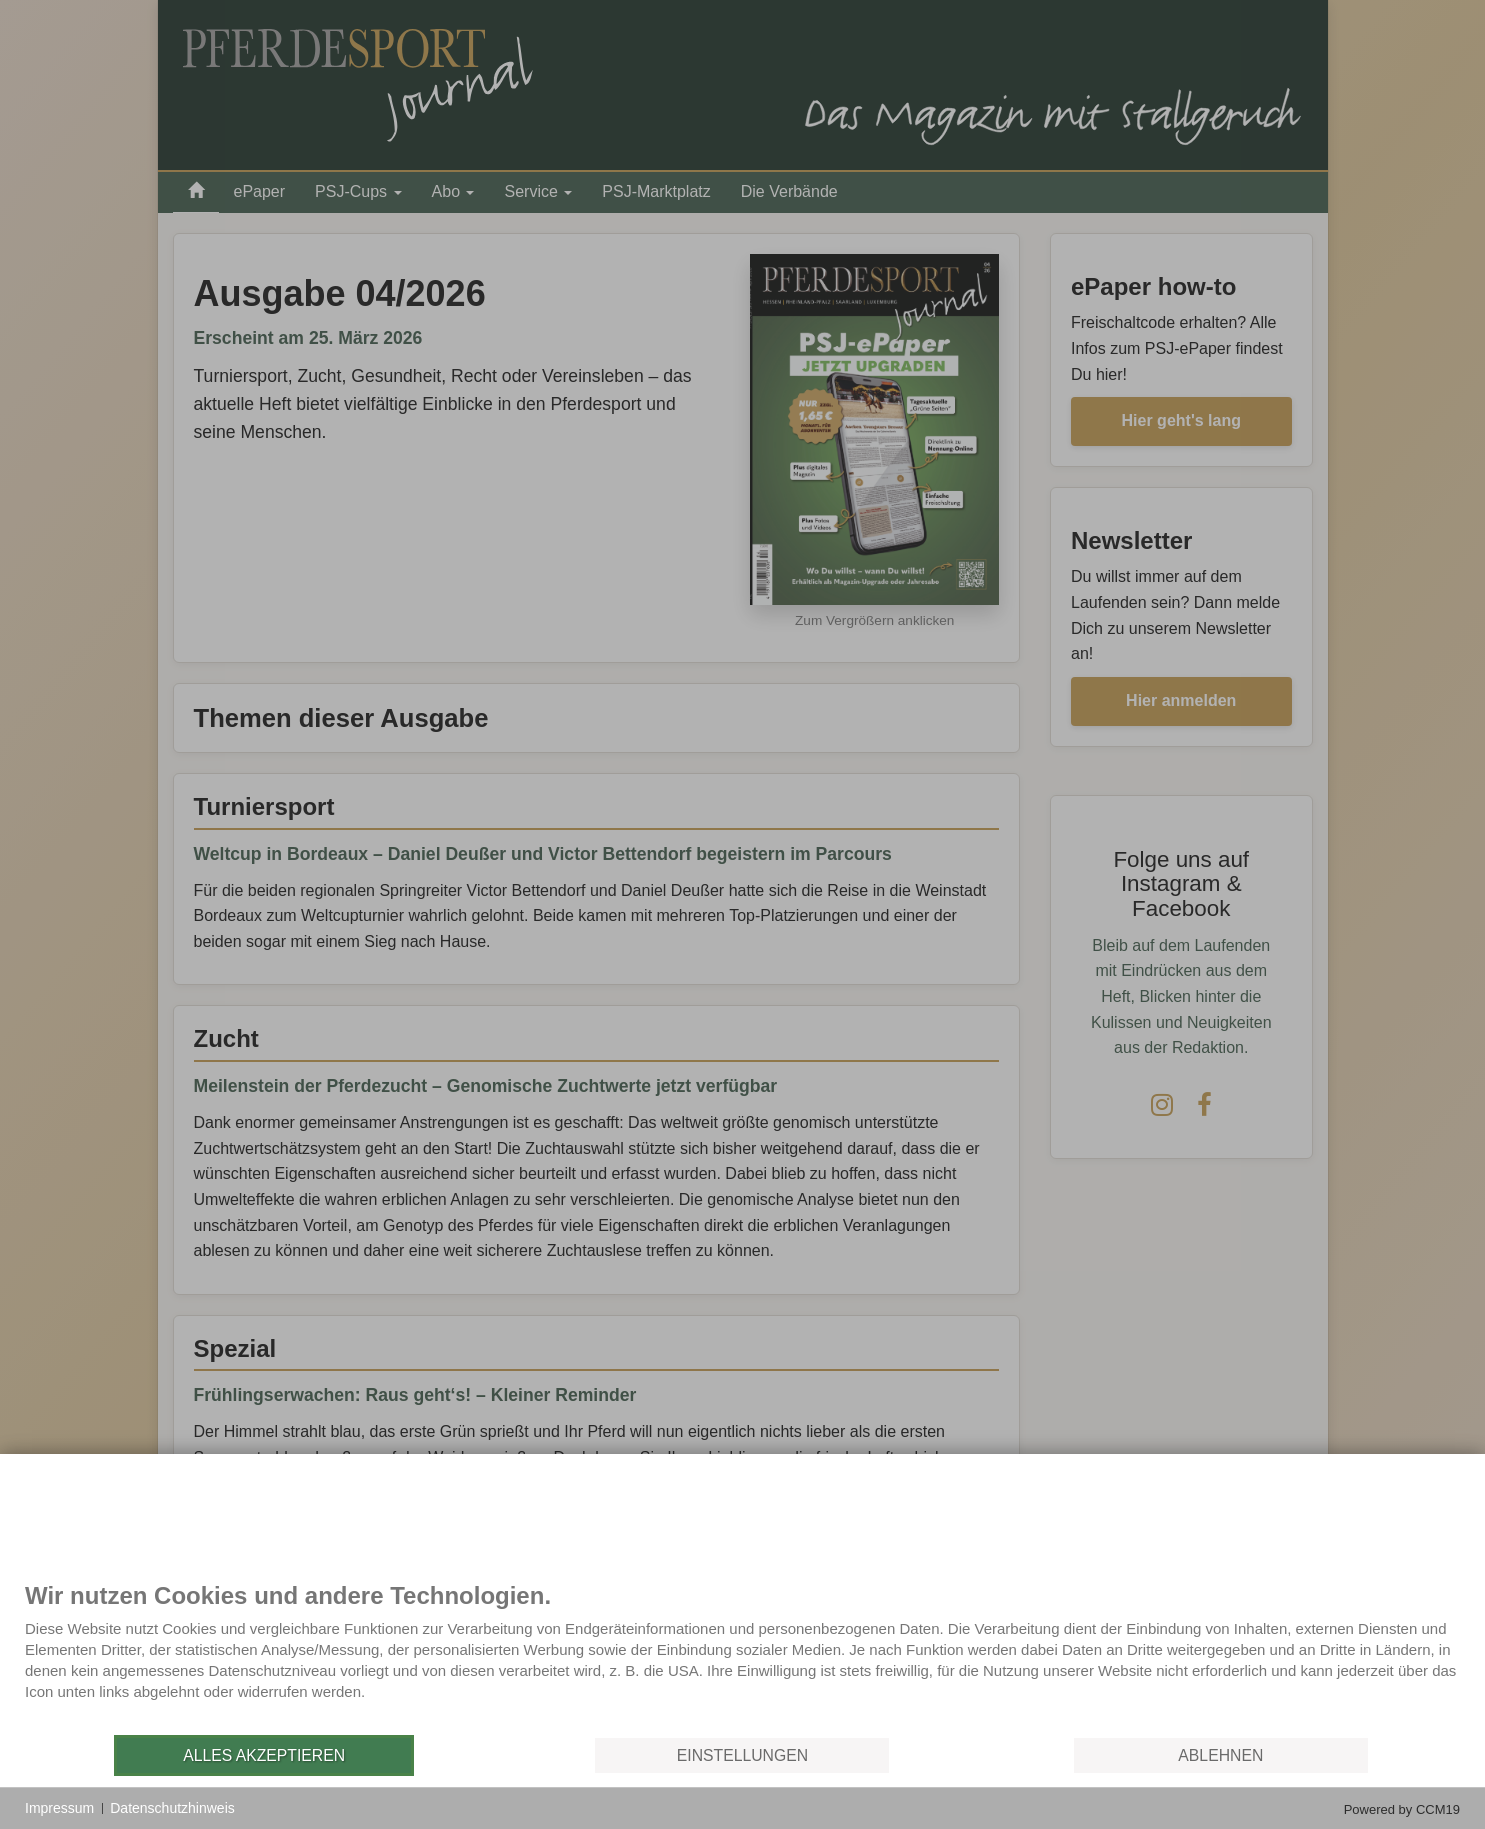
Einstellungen (742, 1755)
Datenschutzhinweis (172, 1808)
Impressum (59, 1808)
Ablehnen (1220, 1755)
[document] (742, 1657)
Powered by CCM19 (1402, 1809)
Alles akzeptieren (264, 1755)
